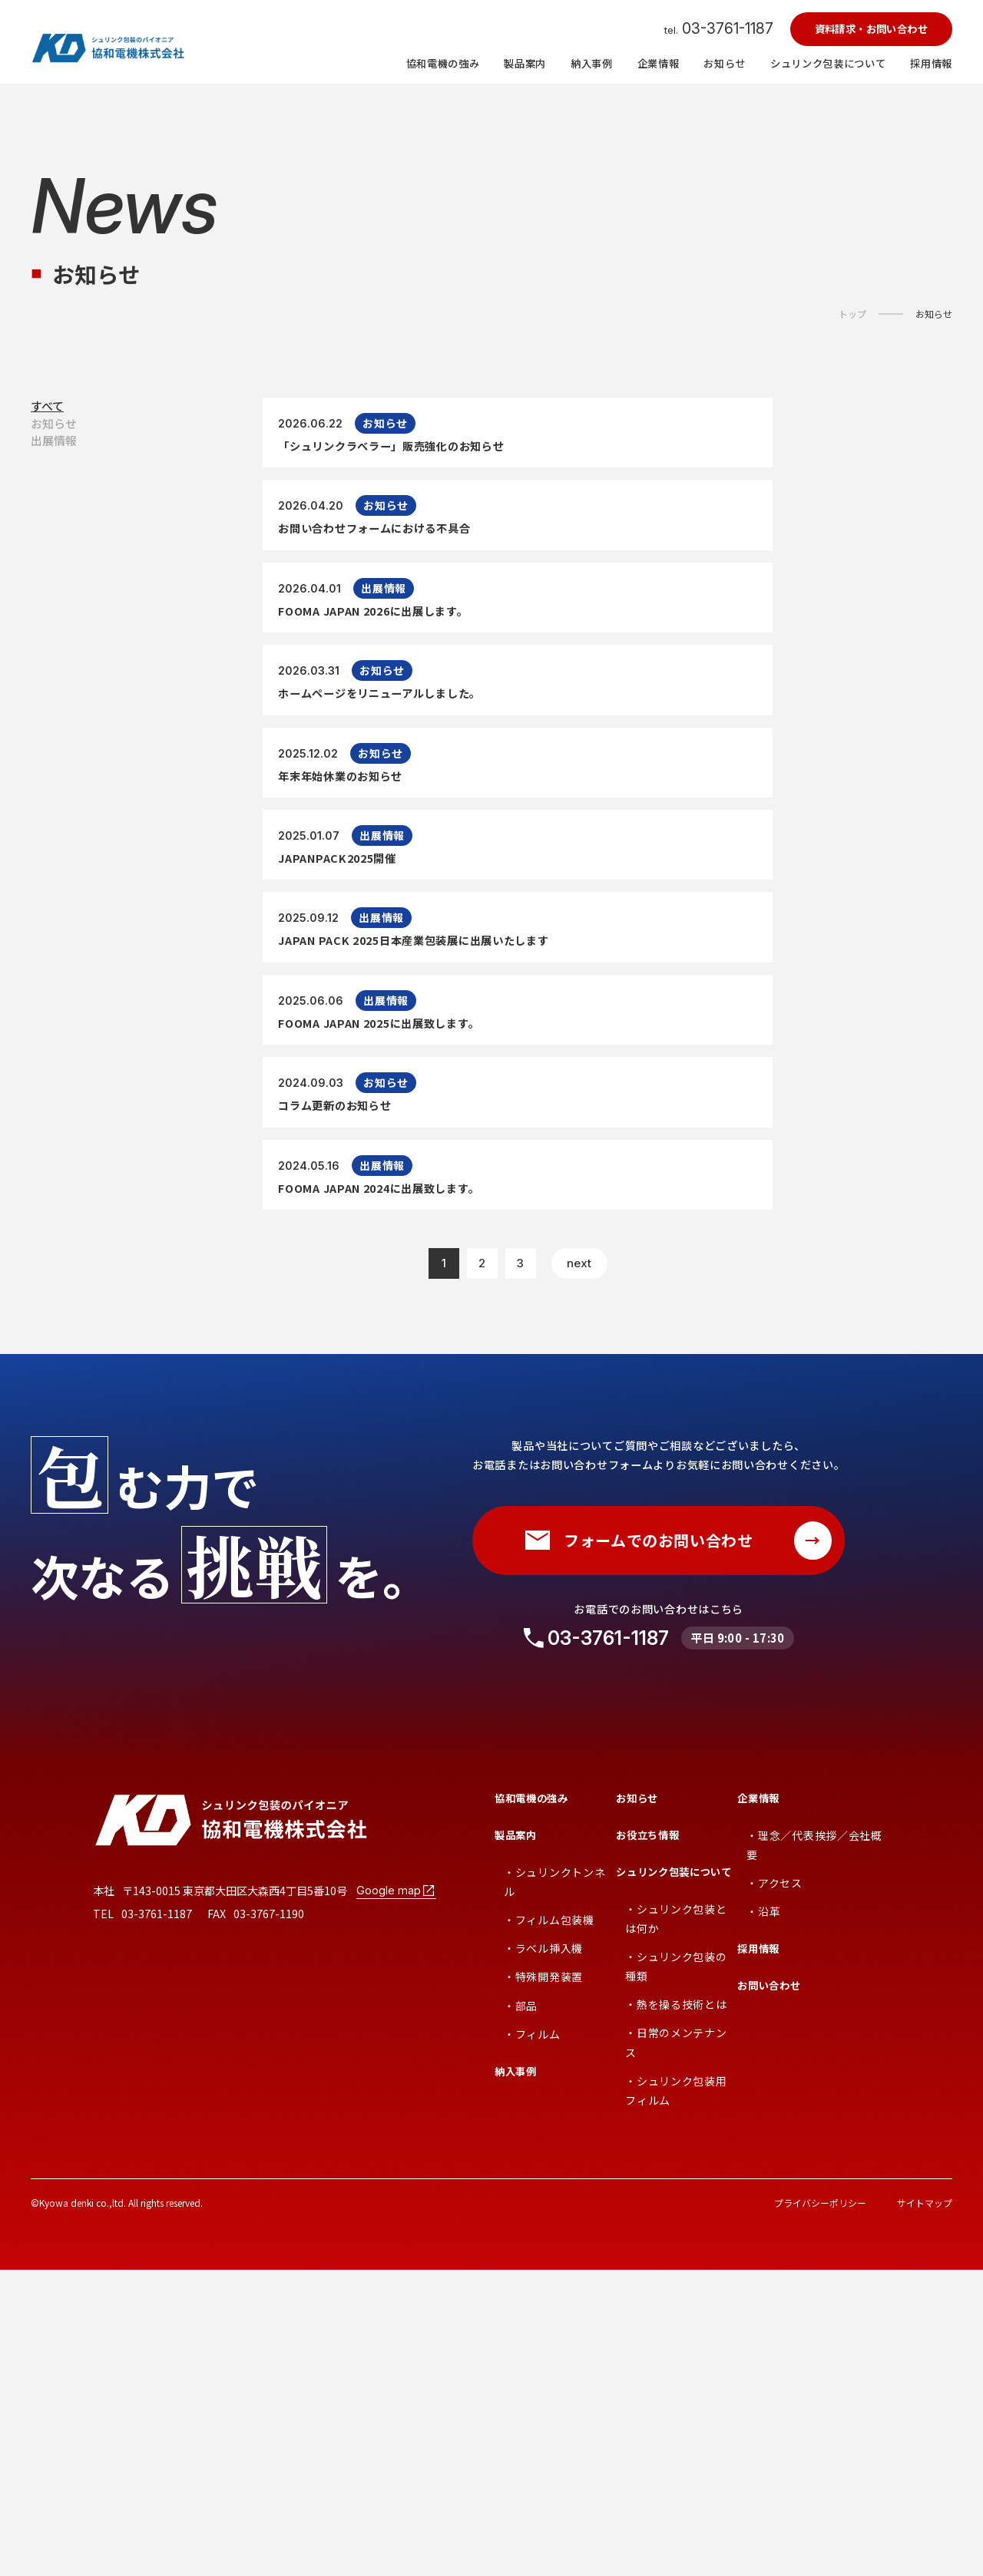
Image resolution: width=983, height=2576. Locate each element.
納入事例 (516, 2377)
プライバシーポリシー (820, 2508)
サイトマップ (924, 2508)
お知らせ (933, 314)
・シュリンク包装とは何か (675, 2225)
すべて (47, 416)
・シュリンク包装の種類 (675, 2272)
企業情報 (758, 2104)
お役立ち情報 (647, 2141)
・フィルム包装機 (549, 2226)
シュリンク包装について (673, 2178)
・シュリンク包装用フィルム (675, 2396)
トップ (852, 314)
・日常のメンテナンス (675, 2349)
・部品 (521, 2312)
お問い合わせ (768, 2292)
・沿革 (763, 2218)
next (579, 1570)
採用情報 (758, 2255)
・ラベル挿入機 (543, 2255)
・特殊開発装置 (543, 2283)
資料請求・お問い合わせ (871, 28)
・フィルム (532, 2340)
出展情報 (54, 489)
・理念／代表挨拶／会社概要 (814, 2151)
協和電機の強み (531, 2104)
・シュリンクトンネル (554, 2188)
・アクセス (774, 2189)
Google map (396, 2196)
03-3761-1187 (608, 1944)
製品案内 (516, 2141)
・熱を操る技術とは (675, 2311)
